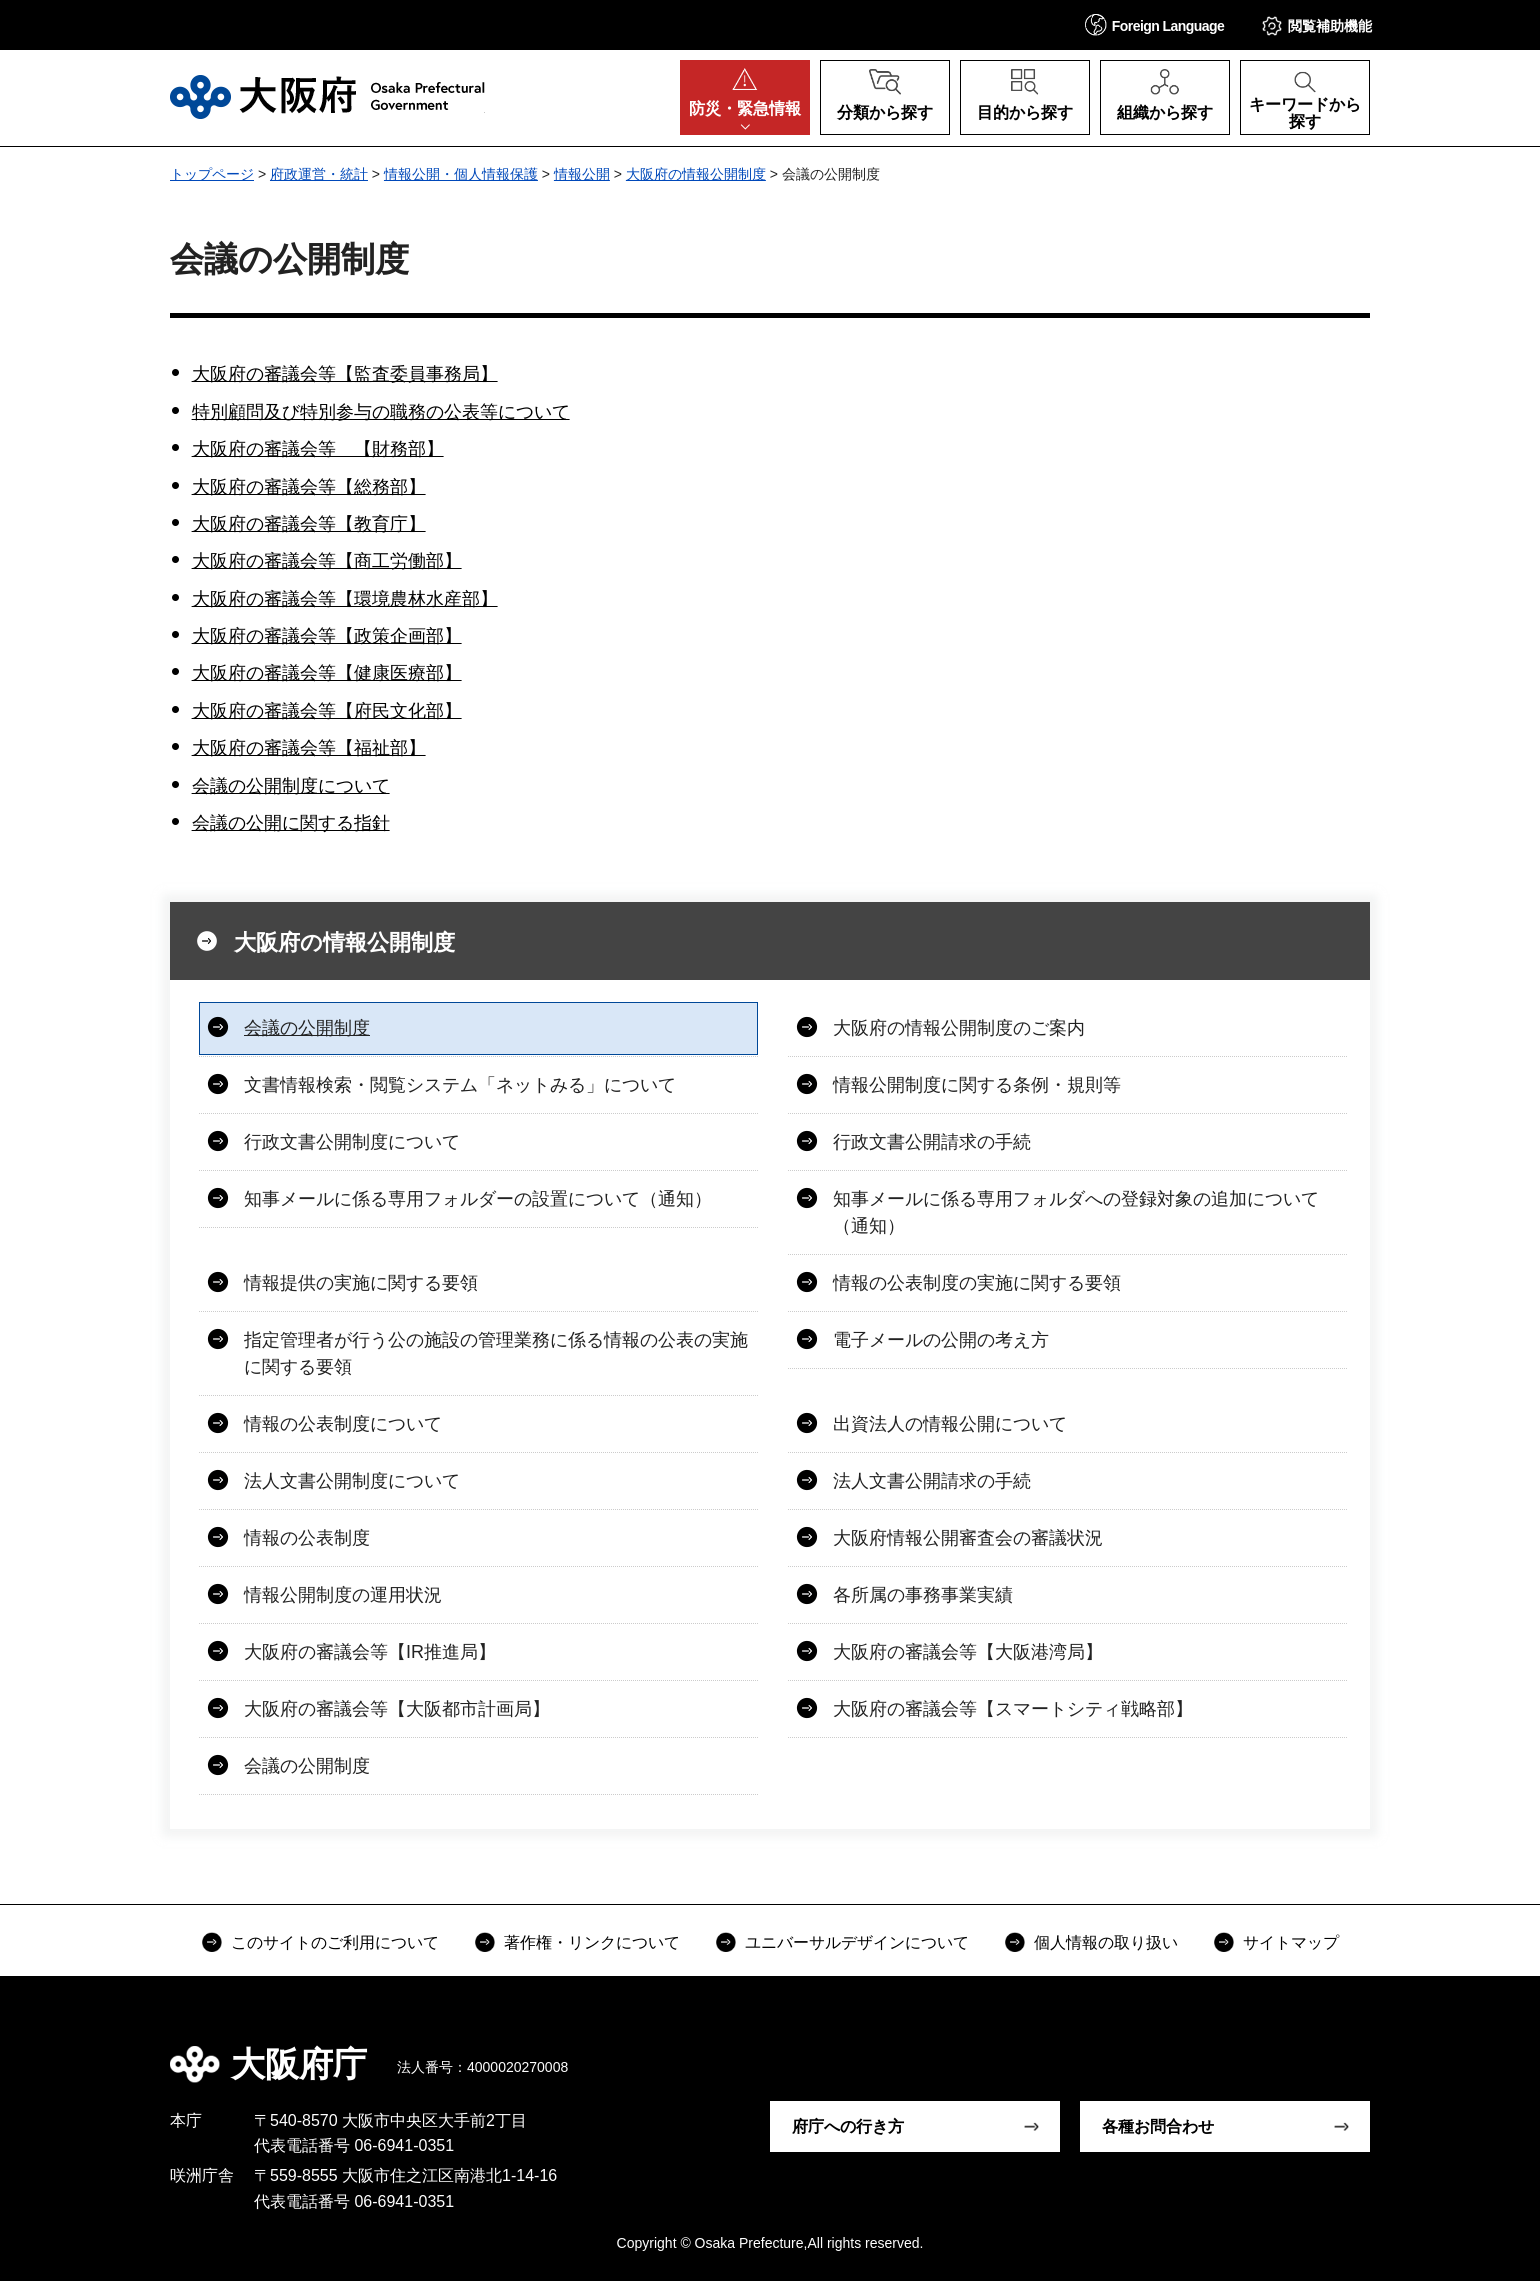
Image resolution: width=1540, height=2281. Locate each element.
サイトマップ (1291, 1942)
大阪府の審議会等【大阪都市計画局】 (397, 1709)
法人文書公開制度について (352, 1481)
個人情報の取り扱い (1106, 1942)
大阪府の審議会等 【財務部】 (318, 449)
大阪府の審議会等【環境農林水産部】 (345, 599)
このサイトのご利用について (335, 1942)
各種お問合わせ (1158, 2126)
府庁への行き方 (848, 2126)
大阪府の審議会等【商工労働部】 (327, 561)
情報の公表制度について (343, 1424)
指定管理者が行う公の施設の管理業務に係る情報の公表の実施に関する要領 (496, 1353)
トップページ (212, 174)
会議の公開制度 (307, 1028)
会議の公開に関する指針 (291, 823)
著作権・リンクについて (592, 1942)
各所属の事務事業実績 (923, 1595)
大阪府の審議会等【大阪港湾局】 (968, 1652)
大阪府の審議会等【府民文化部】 (327, 711)
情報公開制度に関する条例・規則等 (977, 1085)
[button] (1155, 24)
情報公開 (582, 174)
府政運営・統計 (319, 174)
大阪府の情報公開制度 (696, 174)
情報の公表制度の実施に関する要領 (977, 1283)
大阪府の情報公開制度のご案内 (959, 1028)
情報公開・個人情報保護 (461, 174)
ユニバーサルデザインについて (857, 1942)
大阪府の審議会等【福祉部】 (309, 748)
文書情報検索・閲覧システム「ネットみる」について (460, 1085)
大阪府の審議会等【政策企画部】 (327, 636)
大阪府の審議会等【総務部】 (309, 487)
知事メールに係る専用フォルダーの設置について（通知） (478, 1199)
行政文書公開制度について (352, 1142)
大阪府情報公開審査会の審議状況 (968, 1538)
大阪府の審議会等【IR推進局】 (370, 1652)
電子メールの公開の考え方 (941, 1340)
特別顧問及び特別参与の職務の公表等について (381, 412)
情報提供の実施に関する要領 (361, 1283)
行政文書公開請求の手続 (932, 1142)
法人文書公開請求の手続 (932, 1481)
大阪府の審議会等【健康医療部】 (327, 673)
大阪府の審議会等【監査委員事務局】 (345, 374)
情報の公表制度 (307, 1538)
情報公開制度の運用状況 (343, 1595)
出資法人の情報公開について (950, 1424)
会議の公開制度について (291, 786)
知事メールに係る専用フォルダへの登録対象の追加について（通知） (1076, 1212)
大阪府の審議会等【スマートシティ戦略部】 (1013, 1709)
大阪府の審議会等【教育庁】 (309, 524)
